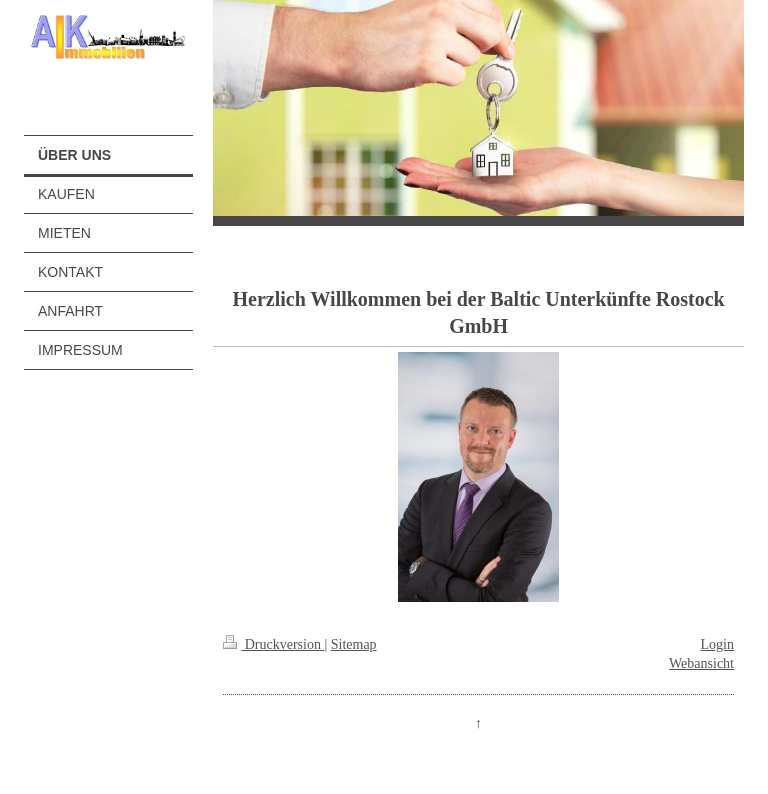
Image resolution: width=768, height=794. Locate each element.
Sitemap (354, 644)
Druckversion (273, 644)
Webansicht (701, 663)
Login (717, 644)
